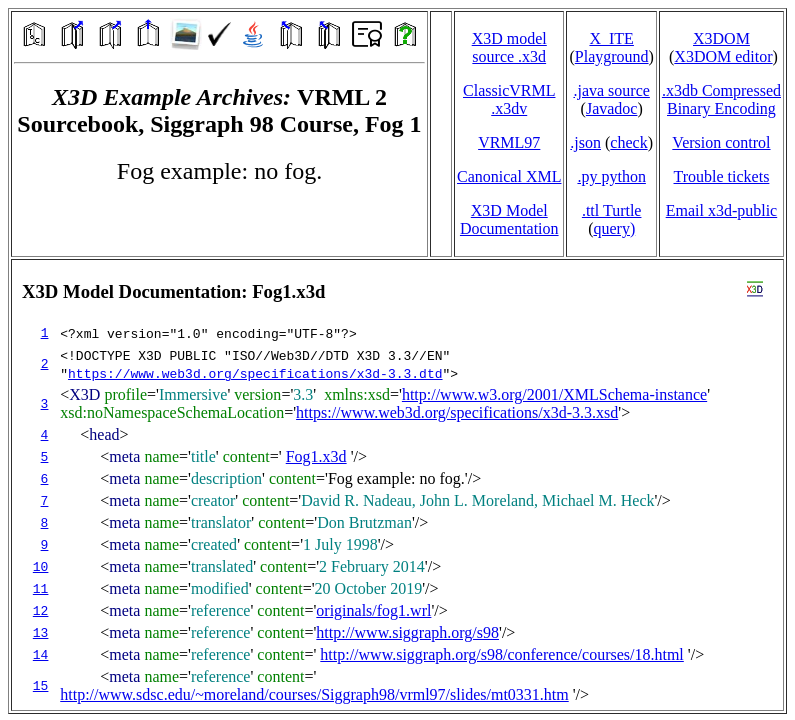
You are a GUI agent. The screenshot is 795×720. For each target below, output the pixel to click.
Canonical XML (509, 176)
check (628, 142)
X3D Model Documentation (509, 219)
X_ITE (611, 38)
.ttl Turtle (612, 210)
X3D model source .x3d (509, 47)
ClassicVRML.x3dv (509, 99)
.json (585, 142)
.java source (611, 90)
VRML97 (509, 142)
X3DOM (721, 38)
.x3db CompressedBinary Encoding (721, 99)
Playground (612, 56)
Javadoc (612, 108)
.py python (611, 176)
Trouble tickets (722, 176)
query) (614, 228)
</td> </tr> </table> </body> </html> (397, 485)
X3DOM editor (723, 56)
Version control (721, 142)
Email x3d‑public (722, 210)
